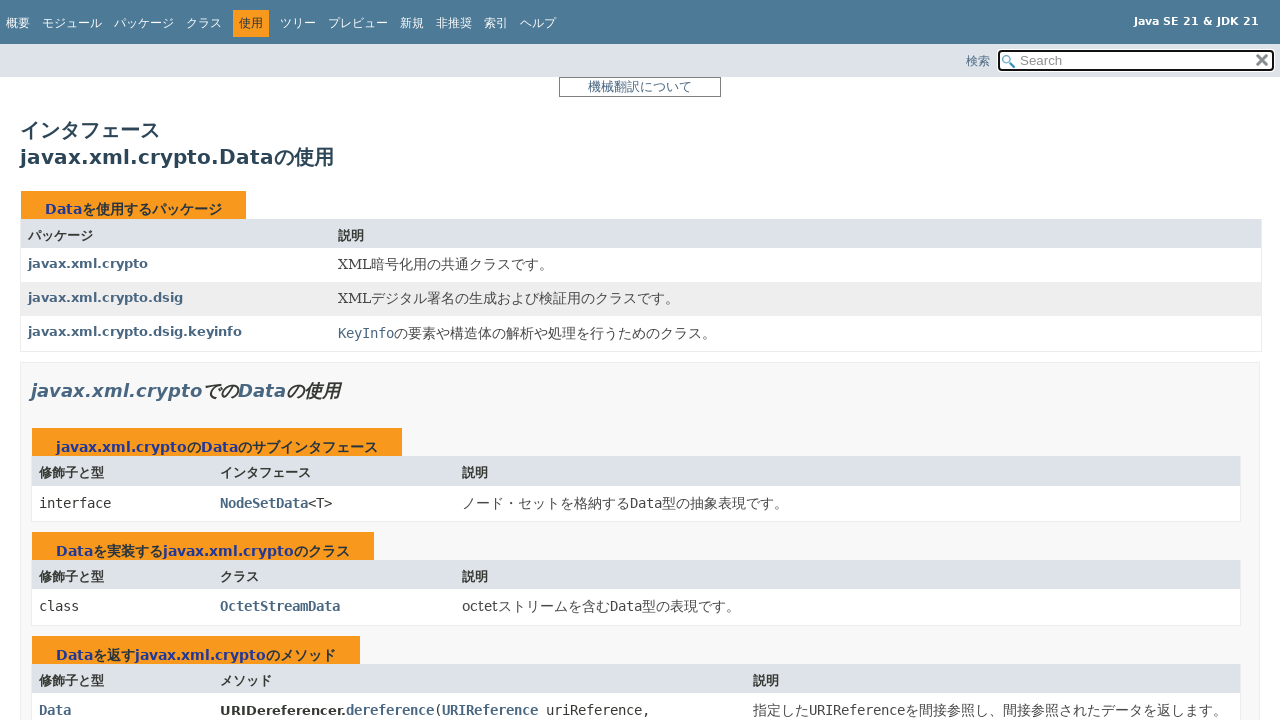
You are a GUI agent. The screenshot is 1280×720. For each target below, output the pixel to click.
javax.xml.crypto (88, 263)
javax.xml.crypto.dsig (105, 297)
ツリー (298, 23)
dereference (390, 710)
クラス (204, 23)
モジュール (72, 23)
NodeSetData (264, 503)
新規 (412, 23)
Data (63, 209)
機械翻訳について (640, 86)
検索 (978, 61)
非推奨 (454, 23)
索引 (496, 23)
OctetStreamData (280, 606)
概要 (18, 23)
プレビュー (358, 23)
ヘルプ (538, 23)
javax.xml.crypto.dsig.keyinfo (135, 331)
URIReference (490, 710)
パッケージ (144, 23)
